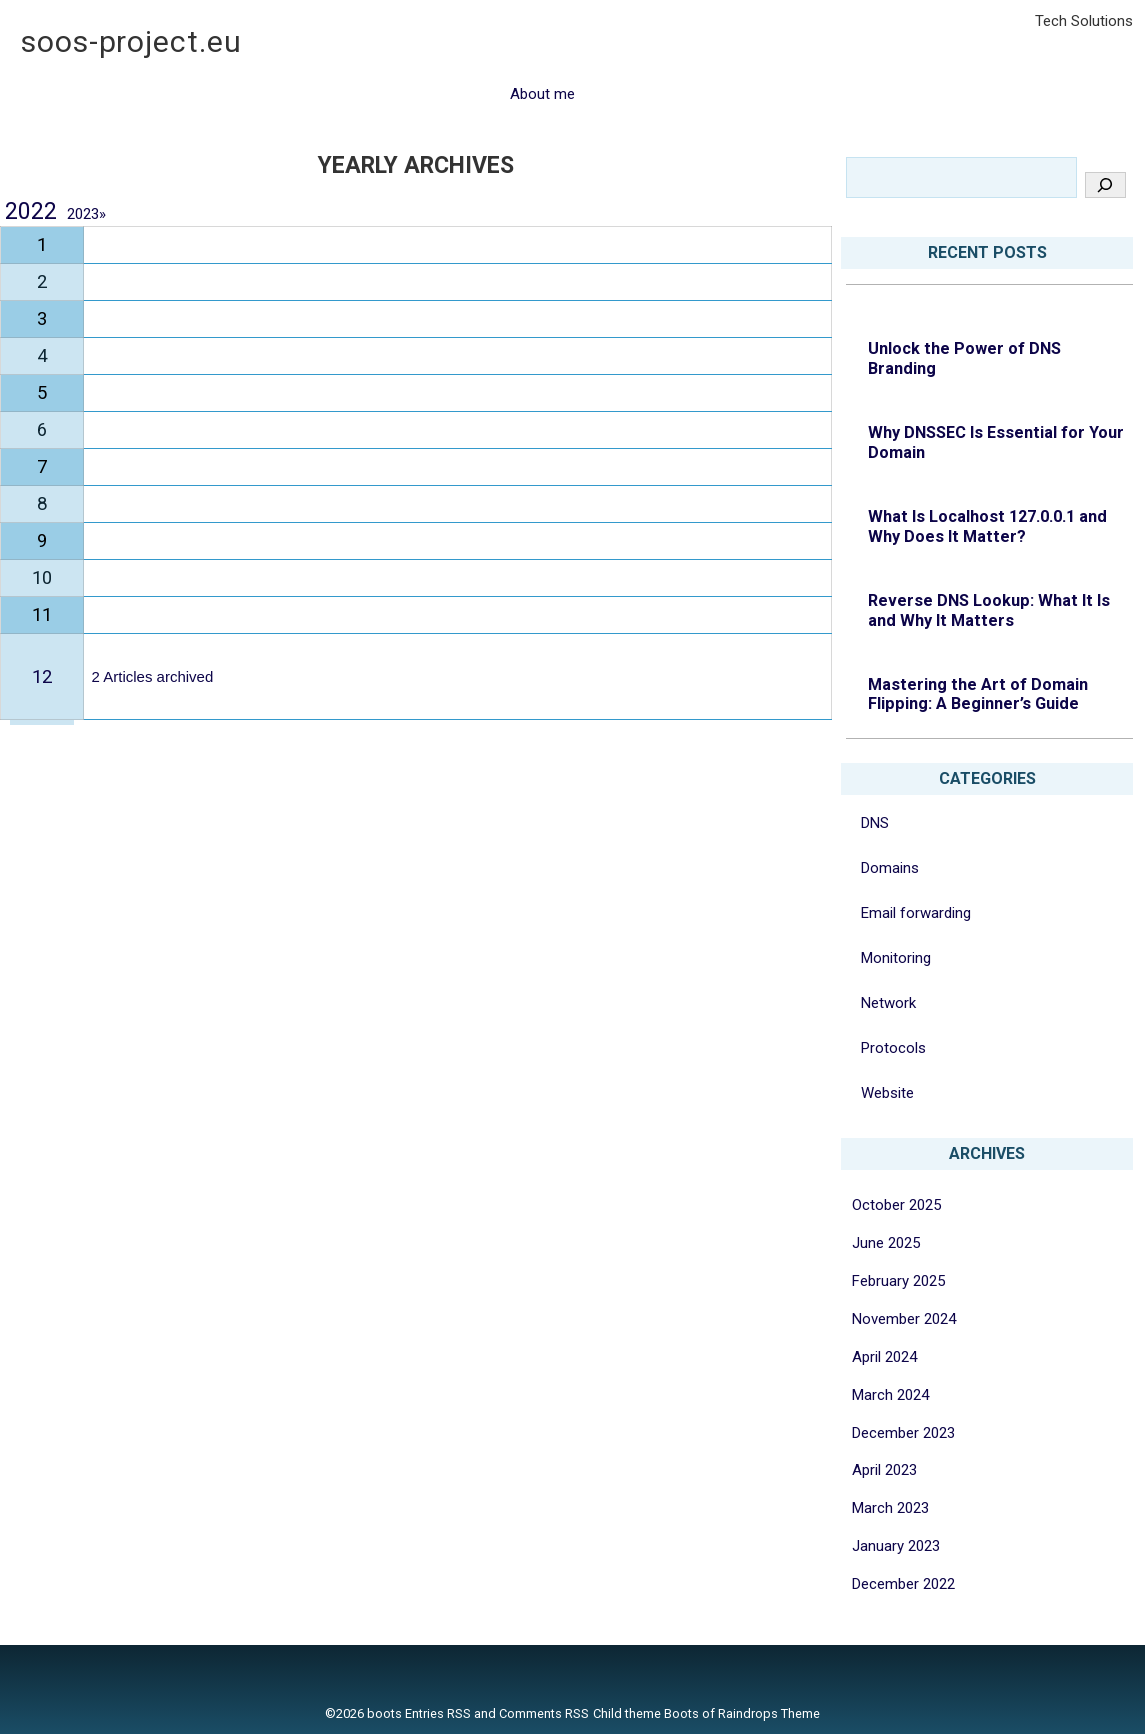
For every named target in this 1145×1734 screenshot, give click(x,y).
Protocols (893, 1048)
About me (542, 94)
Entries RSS (438, 1713)
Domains (890, 868)
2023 (86, 214)
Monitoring (896, 958)
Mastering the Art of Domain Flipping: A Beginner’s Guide (978, 694)
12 (42, 677)
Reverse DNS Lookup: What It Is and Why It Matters (989, 610)
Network (888, 1003)
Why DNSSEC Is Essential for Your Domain (996, 442)
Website (887, 1093)
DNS (875, 823)
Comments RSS (544, 1713)
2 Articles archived (153, 676)
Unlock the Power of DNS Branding (964, 358)
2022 (31, 211)
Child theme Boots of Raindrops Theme (706, 1713)
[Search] (1105, 185)
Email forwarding (916, 913)
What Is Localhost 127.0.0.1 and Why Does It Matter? (987, 526)
